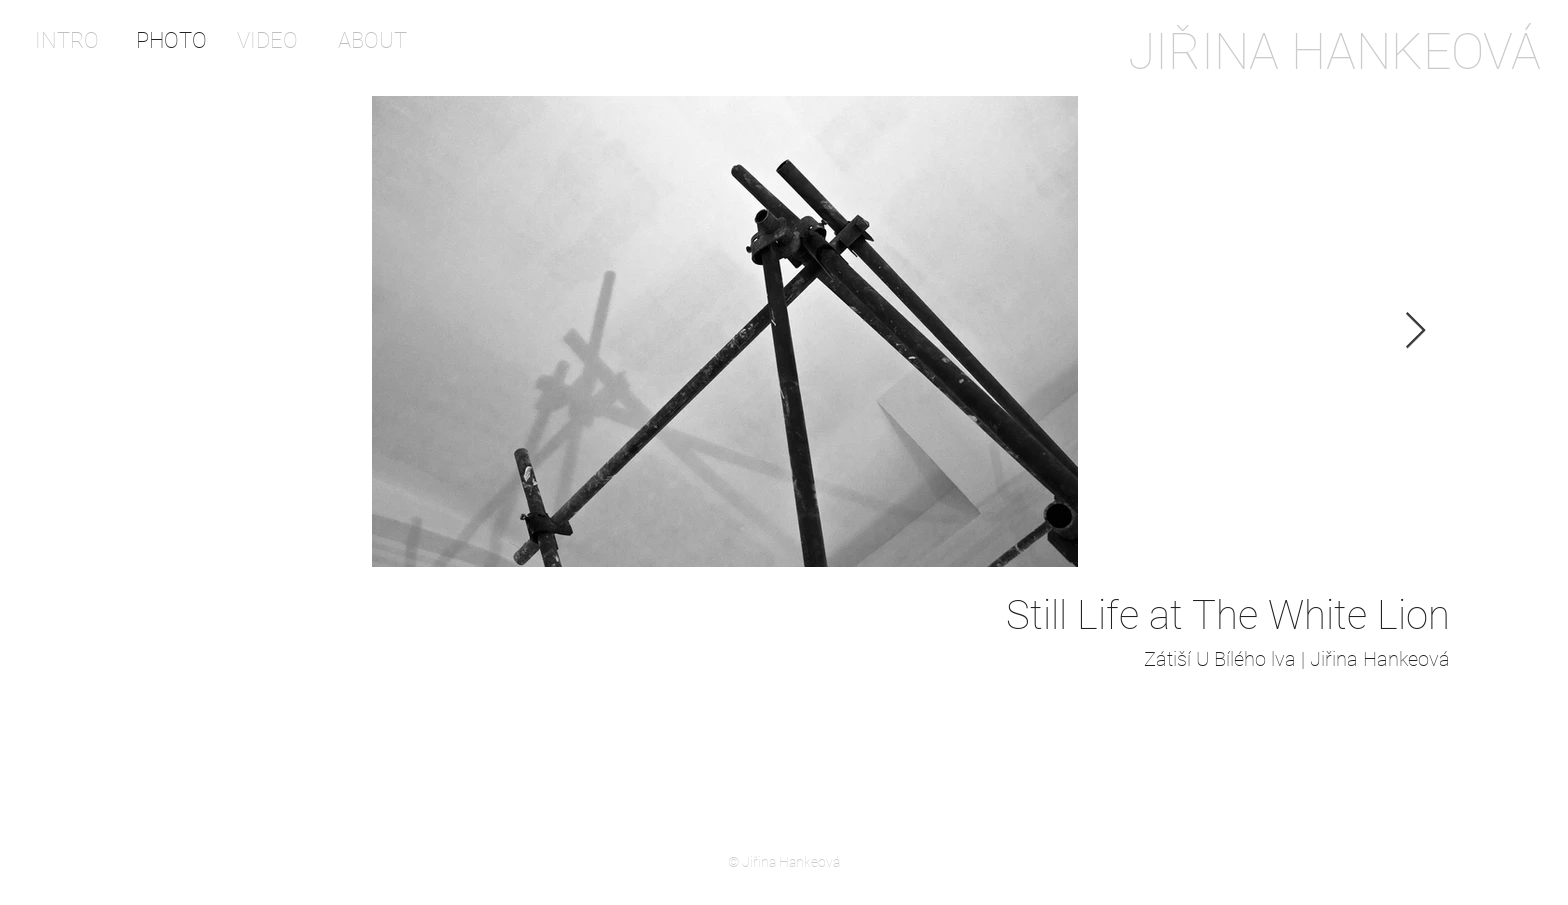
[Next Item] (1415, 331)
